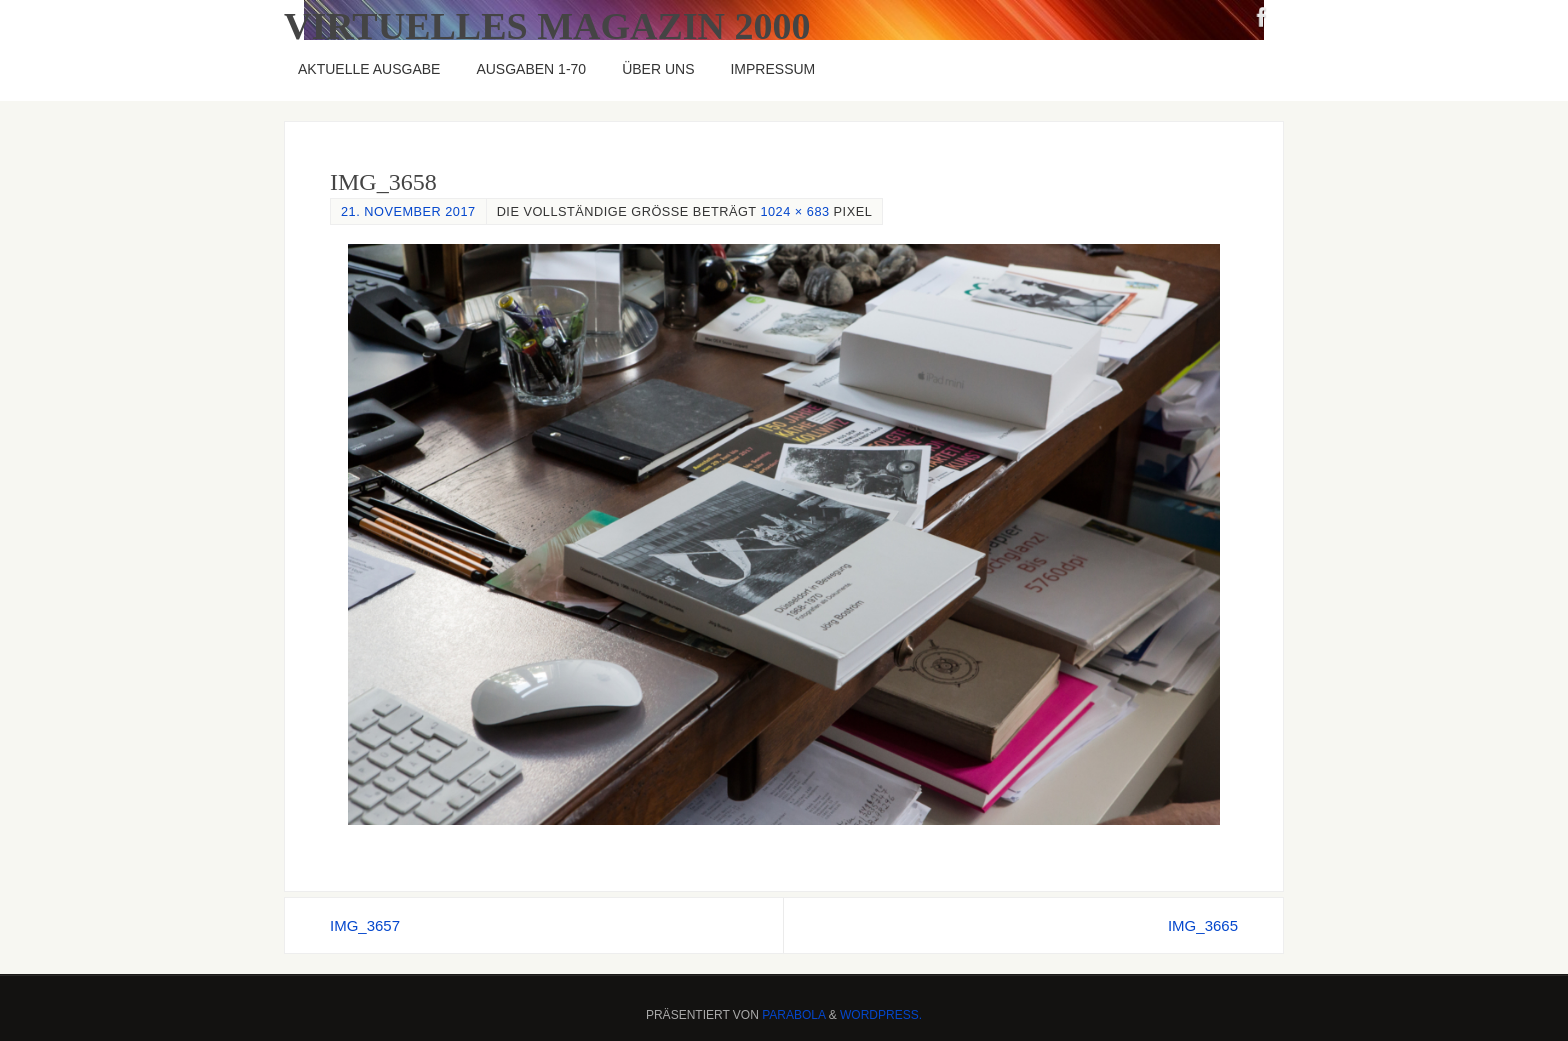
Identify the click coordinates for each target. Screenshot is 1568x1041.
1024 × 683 (794, 211)
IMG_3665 (1203, 925)
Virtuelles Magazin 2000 (547, 26)
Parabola (793, 1015)
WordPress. (881, 1015)
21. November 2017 (408, 211)
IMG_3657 (365, 925)
